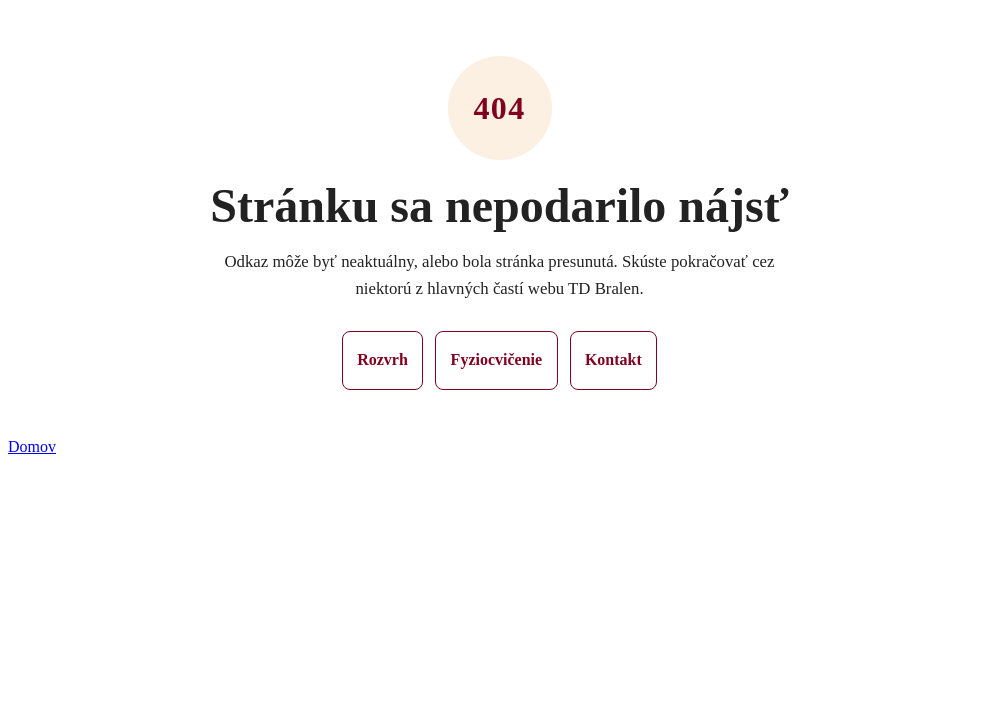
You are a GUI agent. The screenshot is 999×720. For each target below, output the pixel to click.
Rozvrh (382, 359)
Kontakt (613, 359)
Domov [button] (32, 446)
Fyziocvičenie (497, 359)
